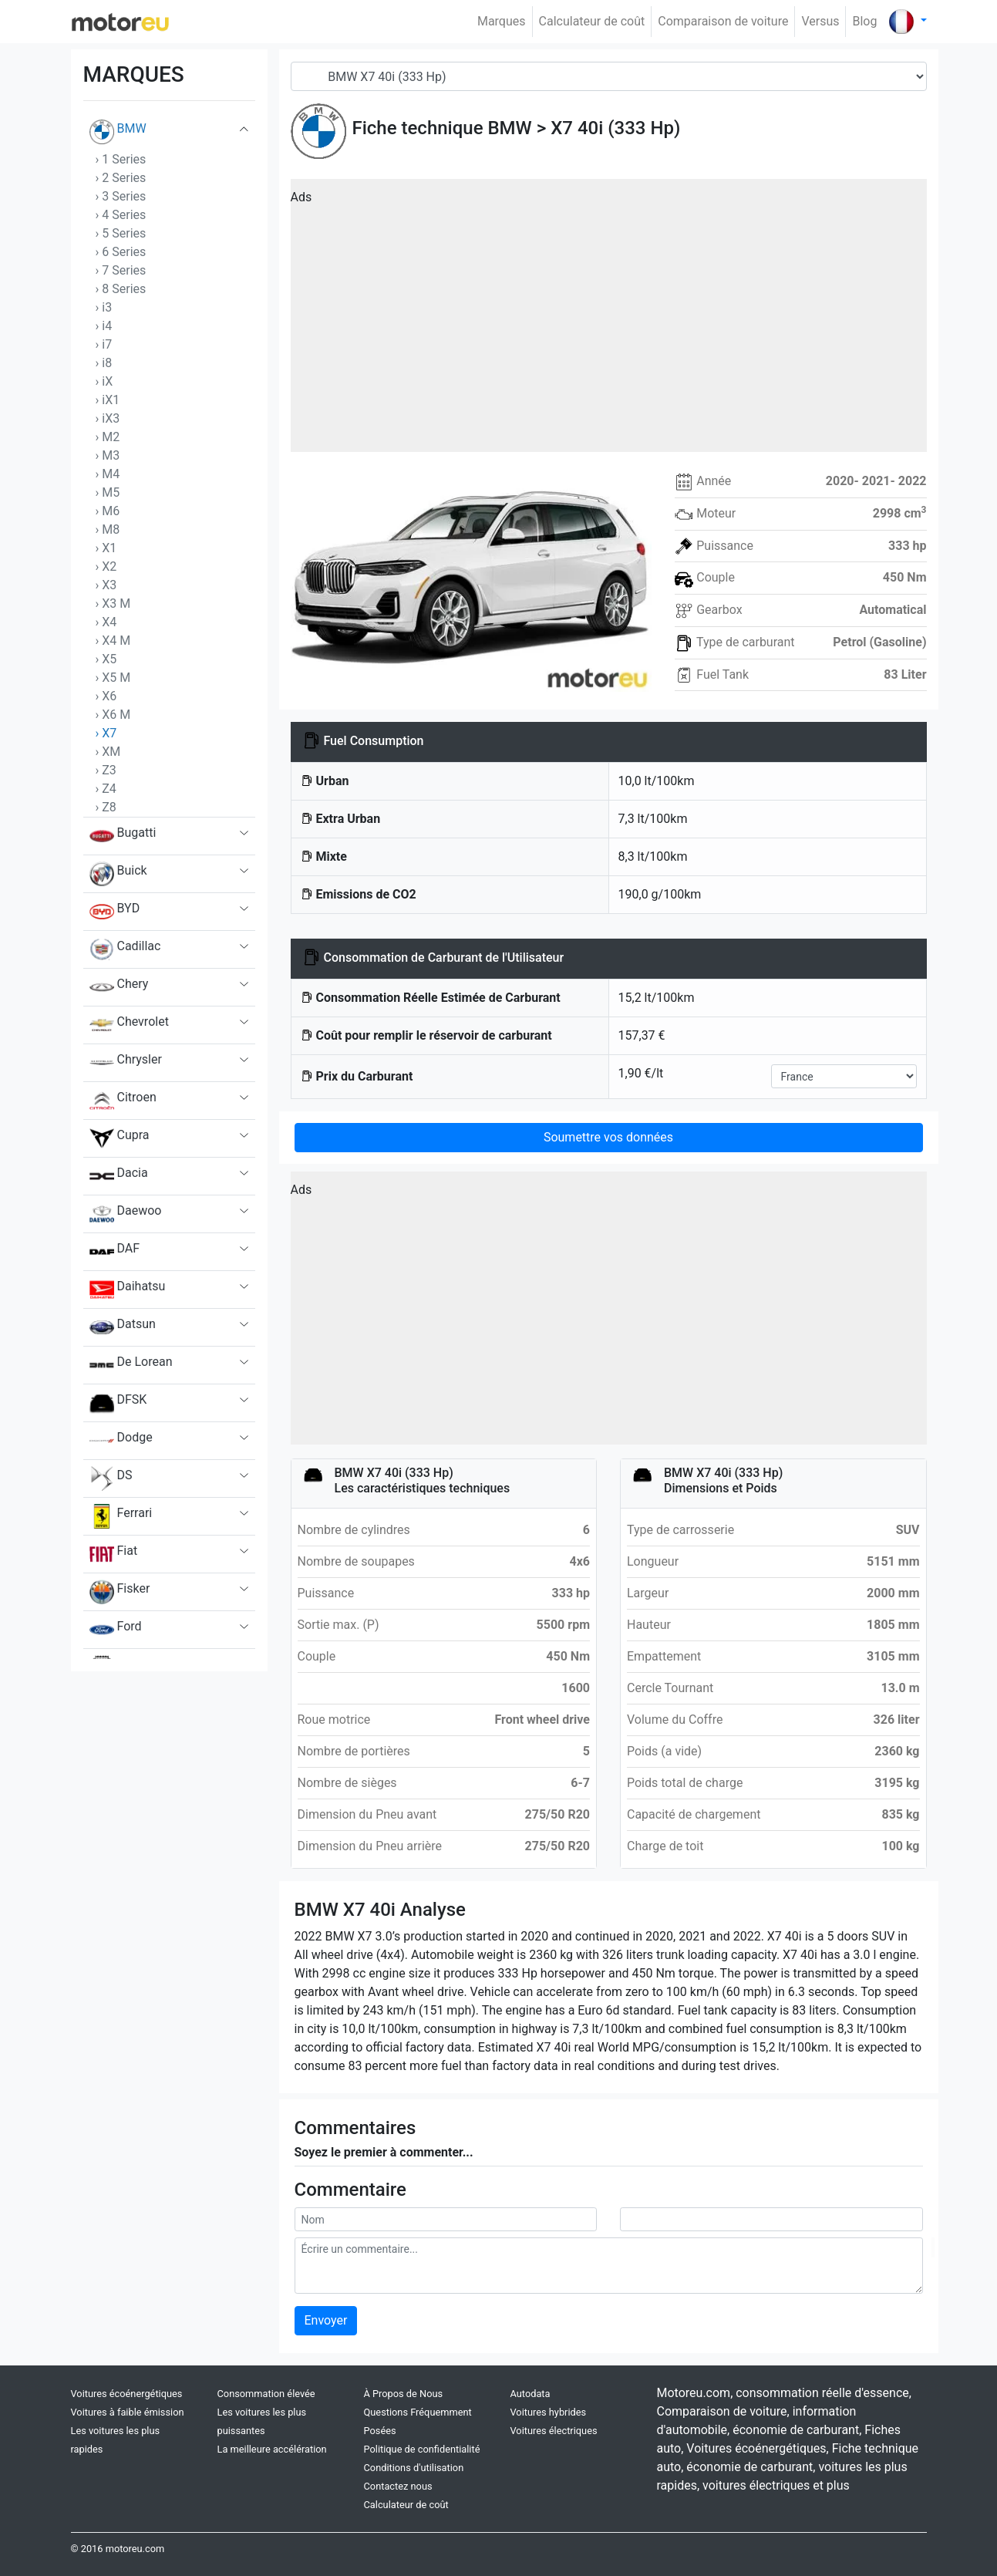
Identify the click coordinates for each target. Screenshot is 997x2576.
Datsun (122, 1327)
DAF (114, 1251)
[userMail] (771, 2219)
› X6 (106, 696)
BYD (114, 911)
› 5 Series (121, 233)
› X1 (106, 548)
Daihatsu (127, 1289)
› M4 (108, 474)
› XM (108, 751)
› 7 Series (121, 270)
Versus (820, 21)
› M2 (108, 437)
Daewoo (125, 1214)
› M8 (108, 529)
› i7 (104, 344)
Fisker (119, 1592)
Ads (301, 197)
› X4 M (113, 640)
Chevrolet (129, 1025)
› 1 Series (121, 159)
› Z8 (106, 807)
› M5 (108, 492)
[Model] (609, 76)
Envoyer (326, 2320)
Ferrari (121, 1516)
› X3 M (113, 603)
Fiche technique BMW (442, 128)
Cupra (119, 1138)
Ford (115, 1629)
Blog (864, 21)
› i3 (104, 307)
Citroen (123, 1100)
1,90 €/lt (641, 1073)
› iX (104, 381)
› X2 (106, 566)
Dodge (121, 1440)
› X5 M (113, 677)
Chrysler (125, 1062)
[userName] (446, 2219)
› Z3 (106, 770)
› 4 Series (121, 214)
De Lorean (131, 1365)
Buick (118, 873)
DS (111, 1478)
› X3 (106, 585)
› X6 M (113, 714)
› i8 (104, 363)
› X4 (106, 622)
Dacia (118, 1176)
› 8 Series (121, 289)
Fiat (113, 1554)
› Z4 (106, 788)
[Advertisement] (609, 321)
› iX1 (108, 400)
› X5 (106, 659)
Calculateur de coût (592, 21)
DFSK (118, 1403)
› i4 (104, 326)
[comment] (609, 2265)
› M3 (108, 455)
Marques (501, 21)
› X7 (106, 733)
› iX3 (108, 418)
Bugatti (123, 836)
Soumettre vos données (608, 1137)
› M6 (108, 511)
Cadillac (125, 949)
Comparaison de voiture (723, 21)
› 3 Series (121, 196)
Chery (119, 987)
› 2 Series (121, 177)
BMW (118, 132)
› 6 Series (121, 251)
